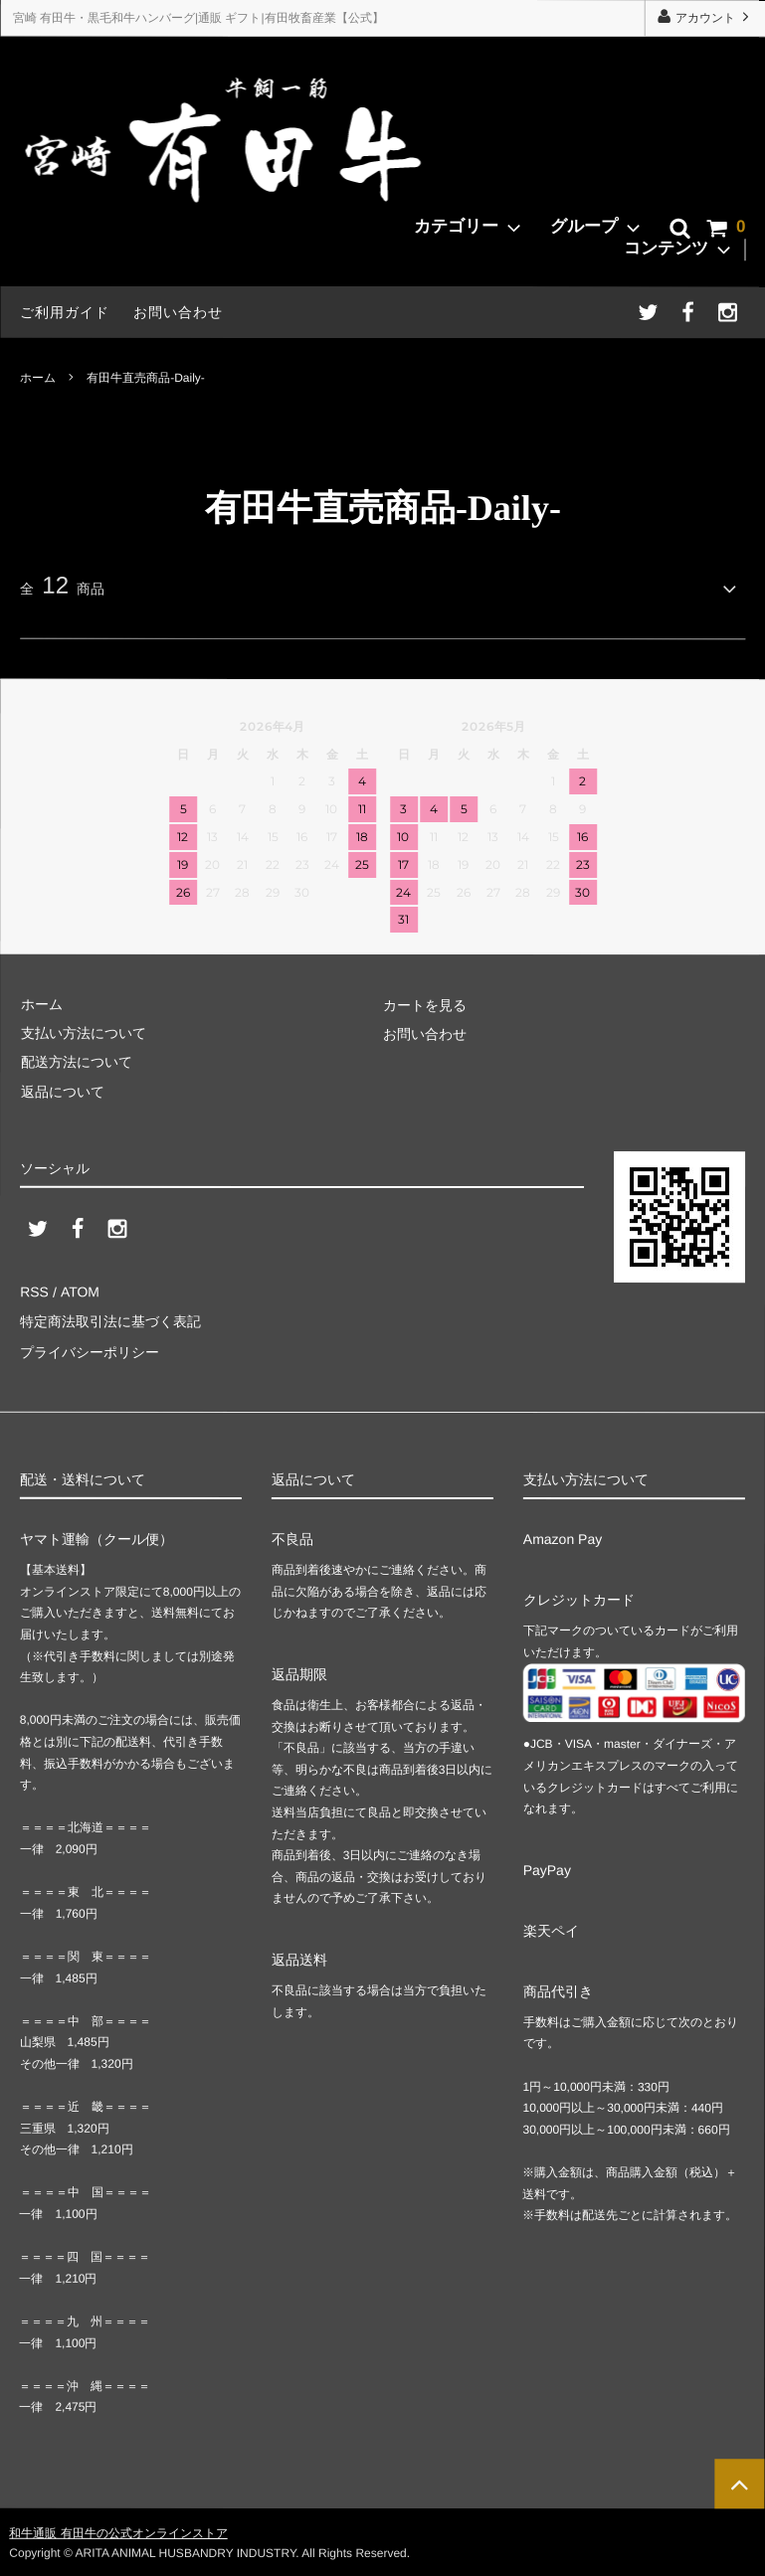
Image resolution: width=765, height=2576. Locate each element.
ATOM (79, 1291)
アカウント (705, 17)
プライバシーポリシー (89, 1350)
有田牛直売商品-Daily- (146, 377)
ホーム (38, 377)
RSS (34, 1291)
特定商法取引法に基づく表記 (110, 1321)
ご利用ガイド (64, 312)
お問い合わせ (178, 312)
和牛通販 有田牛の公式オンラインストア (118, 2530)
